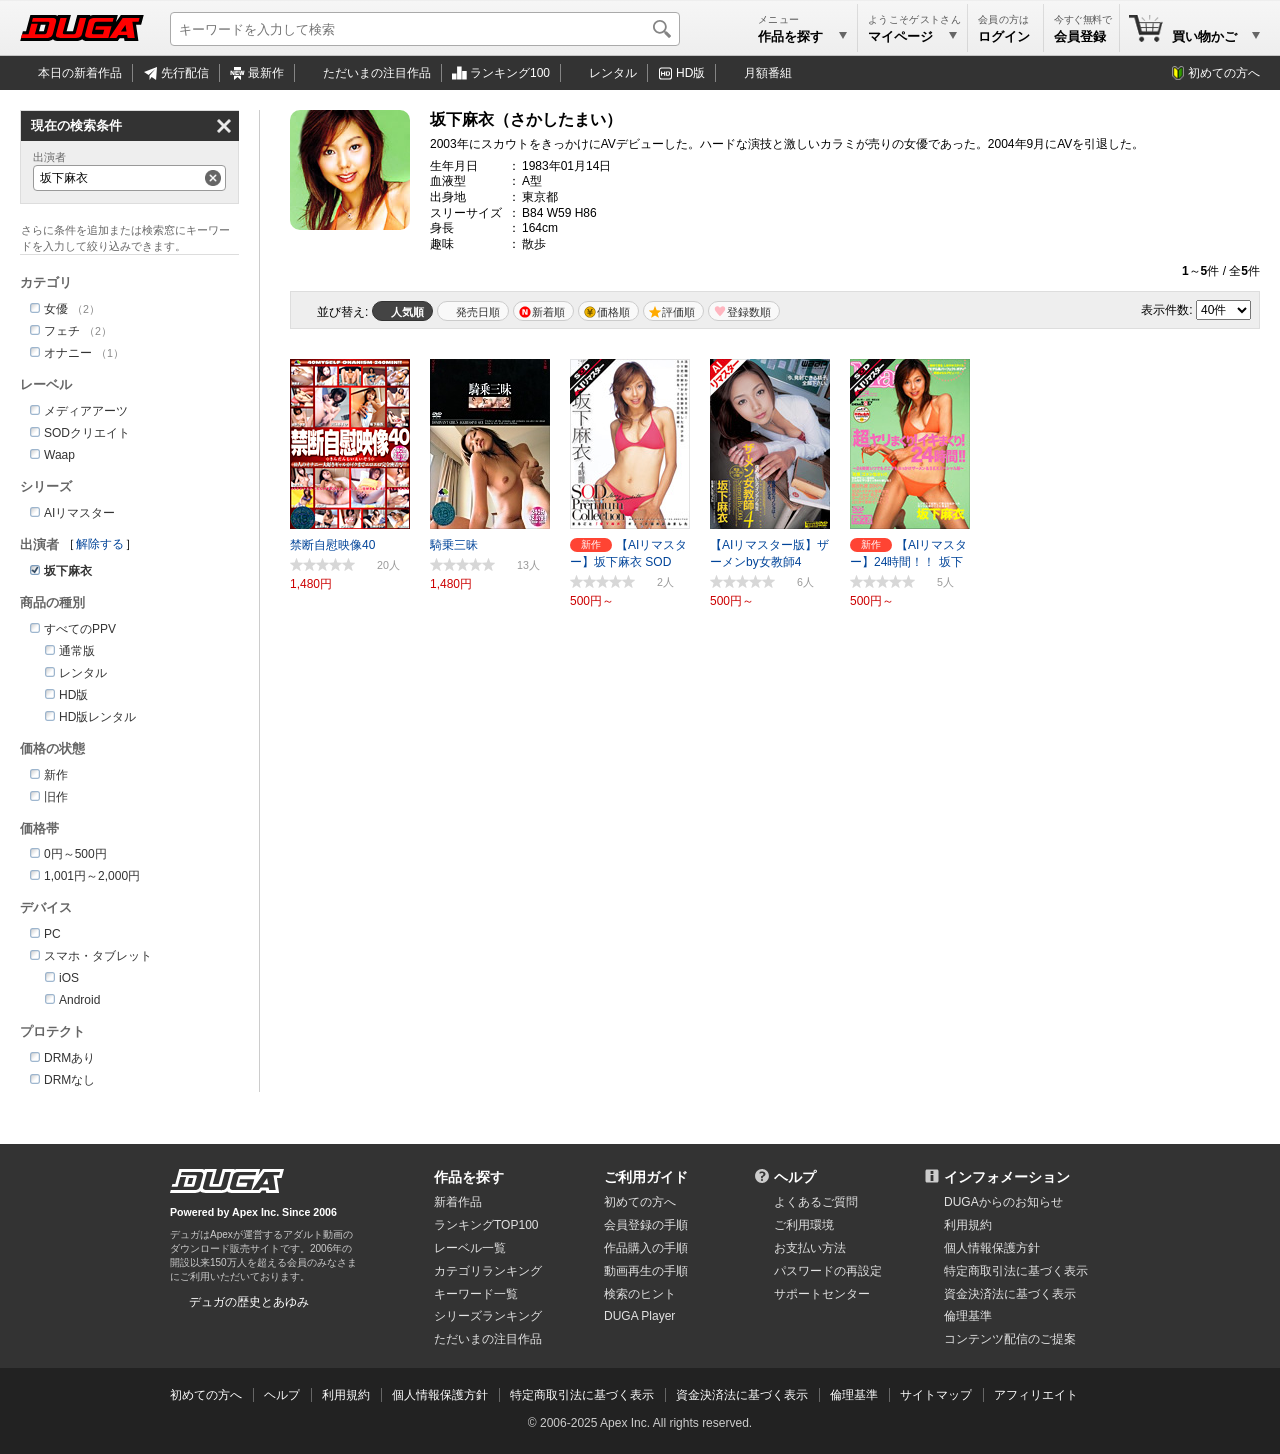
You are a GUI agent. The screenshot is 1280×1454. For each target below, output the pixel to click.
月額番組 (768, 73)
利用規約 (968, 1225)
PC (52, 934)
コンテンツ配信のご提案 (1010, 1339)
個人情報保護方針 (992, 1248)
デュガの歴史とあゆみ (249, 1302)
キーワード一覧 (476, 1294)
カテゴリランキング (488, 1271)
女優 (56, 309)
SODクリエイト (87, 433)
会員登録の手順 (646, 1225)
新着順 (548, 312)
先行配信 (185, 73)
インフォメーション (1007, 1177)
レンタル (613, 73)
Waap (59, 455)
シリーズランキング (488, 1316)
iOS (69, 978)
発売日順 (478, 312)
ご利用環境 (804, 1225)
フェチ (62, 331)
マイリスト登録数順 (744, 311)
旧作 (56, 797)
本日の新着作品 (80, 73)
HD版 (690, 73)
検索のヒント (640, 1294)
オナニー (68, 353)
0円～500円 (75, 854)
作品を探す (469, 1177)
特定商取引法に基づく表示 (582, 1395)
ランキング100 (510, 73)
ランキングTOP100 (486, 1225)
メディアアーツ (86, 411)
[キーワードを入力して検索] (425, 29)
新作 (56, 775)
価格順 (613, 312)
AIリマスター (79, 513)
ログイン (1004, 36)
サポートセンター (822, 1294)
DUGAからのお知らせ (1003, 1202)
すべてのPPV (80, 629)
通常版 (77, 651)
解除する (100, 544)
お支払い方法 (810, 1248)
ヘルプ (795, 1177)
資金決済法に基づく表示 (742, 1395)
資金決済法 (1010, 1294)
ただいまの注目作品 (488, 1339)
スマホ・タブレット (98, 956)
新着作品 (458, 1202)
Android (79, 1000)
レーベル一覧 (470, 1248)
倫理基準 (968, 1316)
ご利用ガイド (646, 1177)
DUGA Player (639, 1316)
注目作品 (377, 73)
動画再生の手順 (646, 1271)
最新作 (266, 73)
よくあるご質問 (816, 1202)
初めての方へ (1224, 73)
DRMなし (69, 1080)
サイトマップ (936, 1395)
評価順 (678, 312)
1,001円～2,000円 (92, 876)
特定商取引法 (1016, 1271)
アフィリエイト (1036, 1395)
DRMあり (69, 1058)
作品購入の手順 (646, 1248)
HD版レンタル (97, 717)
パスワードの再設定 (828, 1271)
